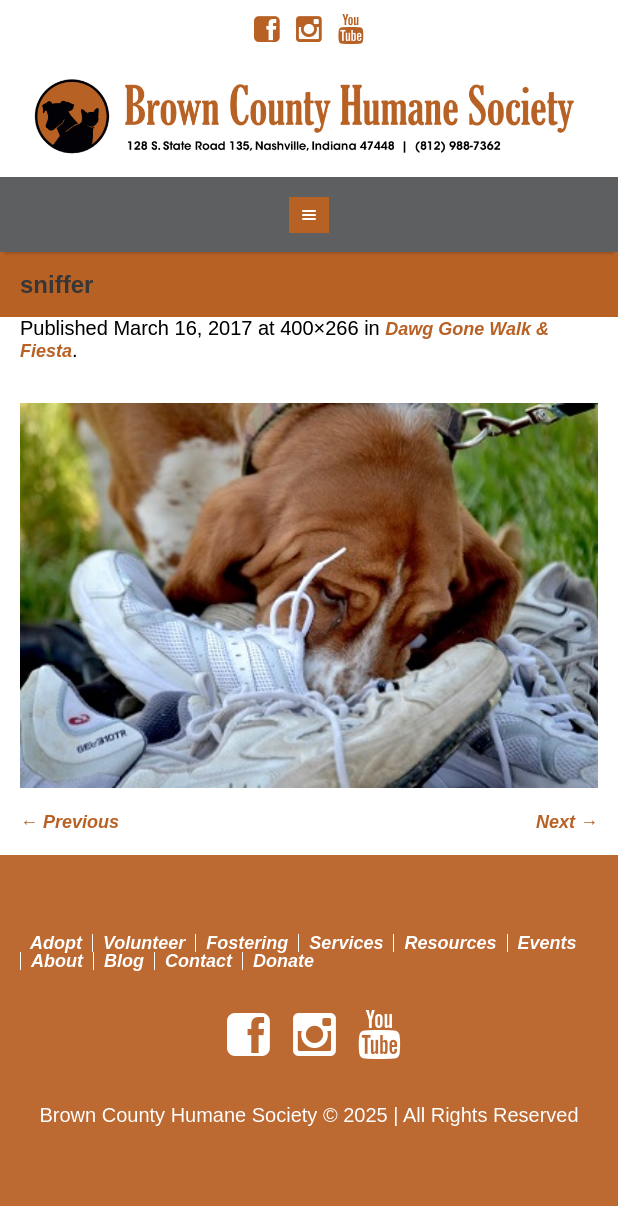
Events (547, 943)
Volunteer (144, 943)
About (57, 961)
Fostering (247, 943)
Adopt (56, 943)
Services (346, 943)
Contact (198, 961)
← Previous (69, 822)
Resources (450, 943)
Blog (124, 961)
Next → (567, 822)
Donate (283, 961)
